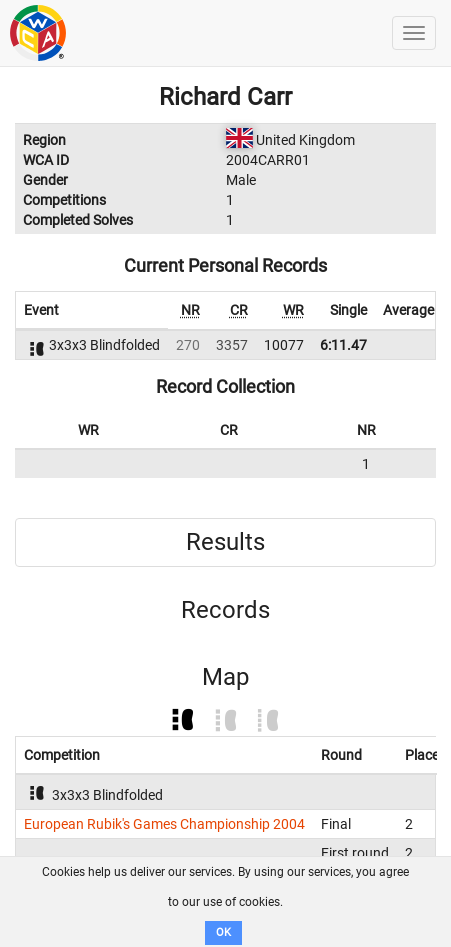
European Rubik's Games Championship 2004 (164, 824)
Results (225, 542)
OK (223, 932)
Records (225, 610)
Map (225, 677)
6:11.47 (343, 345)
